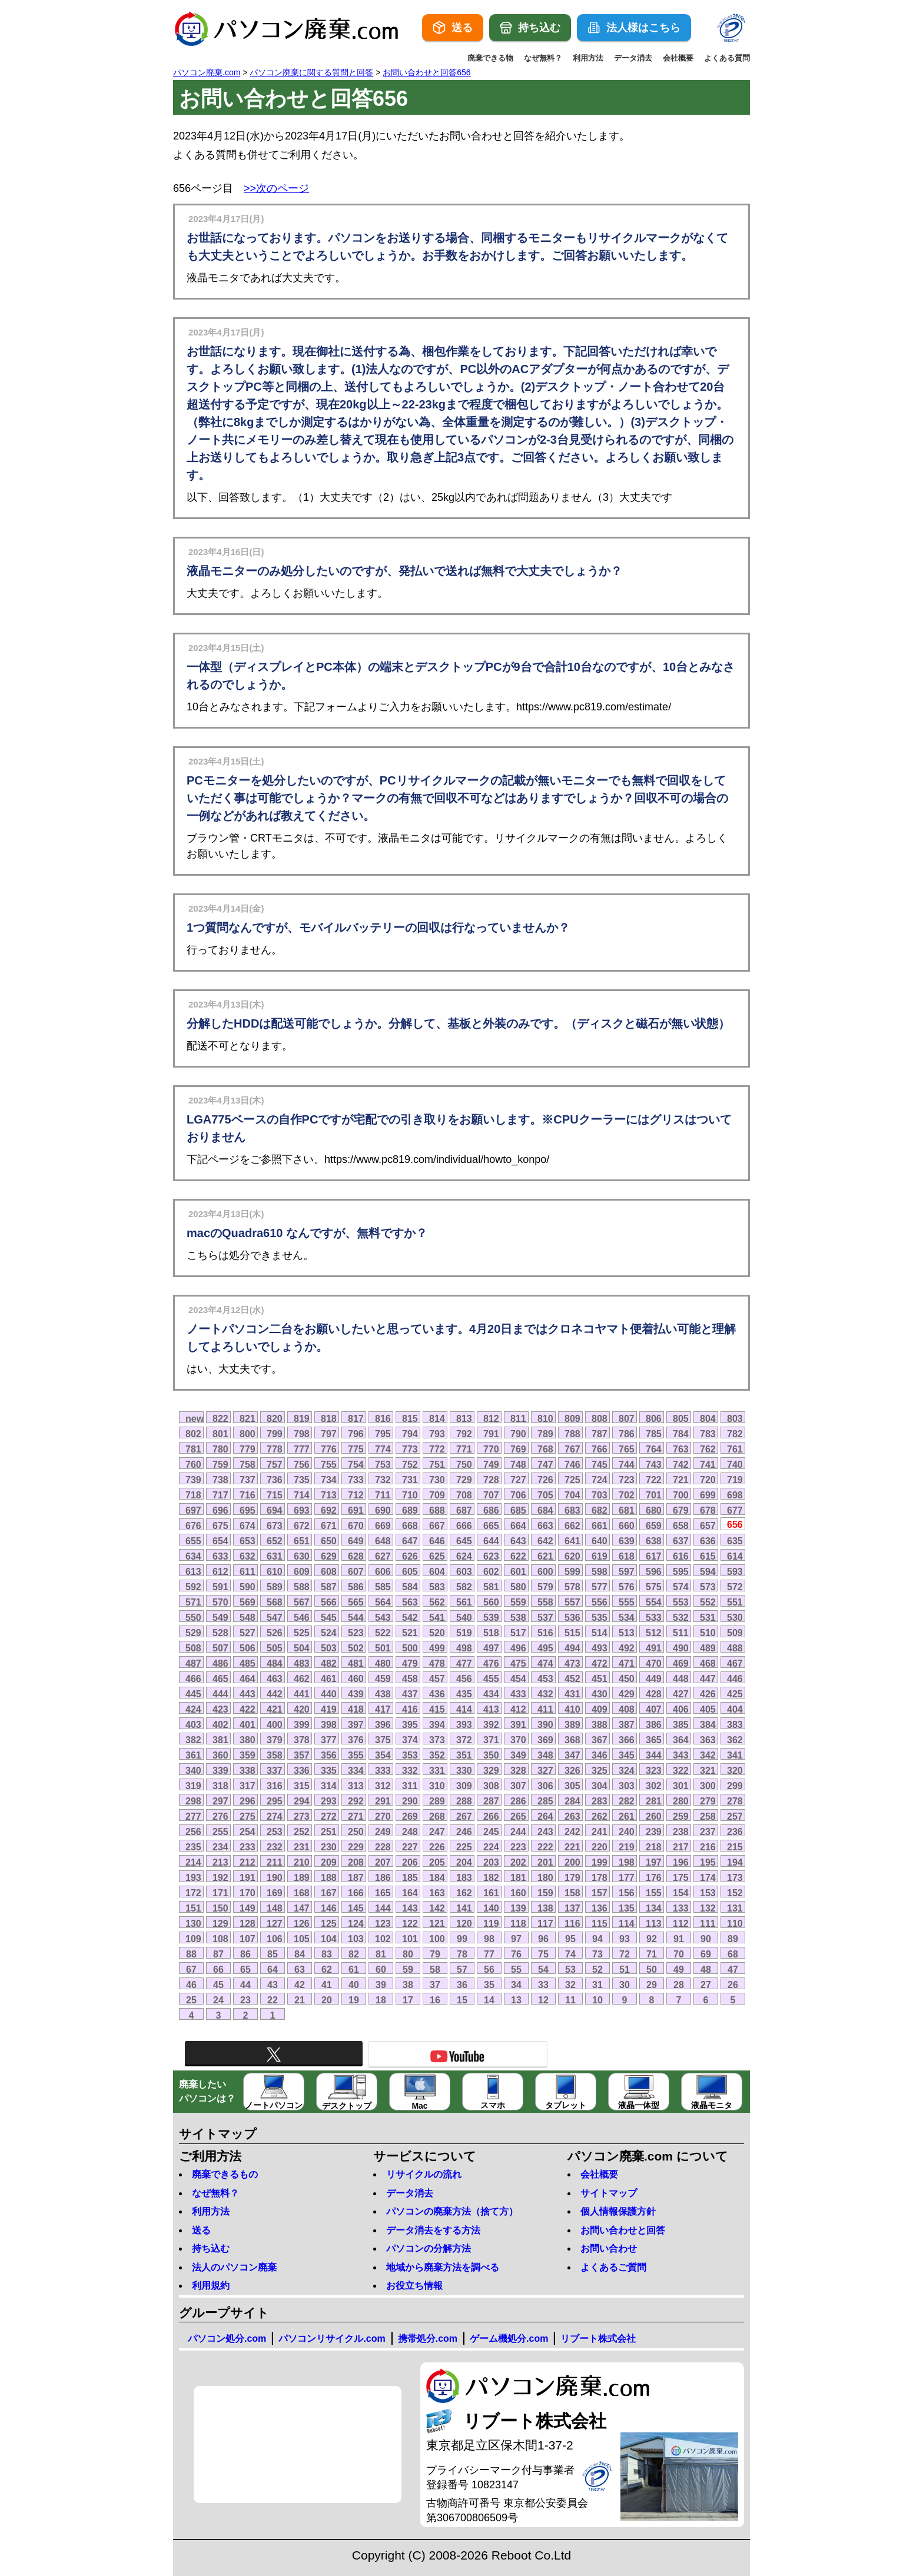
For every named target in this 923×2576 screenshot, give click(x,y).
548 (247, 1617)
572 (735, 1586)
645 (464, 1540)
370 (518, 1739)
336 (302, 1770)
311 (410, 1785)
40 (353, 1984)
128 (247, 1923)
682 (599, 1510)
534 (627, 1617)
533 (654, 1617)
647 (410, 1540)
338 (247, 1770)
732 (383, 1479)
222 (545, 1847)
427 (681, 1694)
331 (437, 1770)
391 (518, 1724)
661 (599, 1525)
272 (329, 1816)
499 (437, 1648)
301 (681, 1785)
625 (437, 1556)
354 (383, 1755)
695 (247, 1510)
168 (302, 1892)
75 (543, 1954)
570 (220, 1602)
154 (681, 1892)
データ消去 (633, 58)
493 (599, 1648)
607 (356, 1571)
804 (708, 1418)
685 (518, 1510)
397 (356, 1724)
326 (572, 1770)
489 (708, 1648)
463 (275, 1678)
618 (627, 1556)
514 (599, 1632)
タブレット (565, 2092)
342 (708, 1755)
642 (545, 1540)
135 (627, 1908)
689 (410, 1510)
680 (654, 1510)
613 (193, 1571)
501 (383, 1648)
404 (735, 1709)
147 (302, 1908)
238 (681, 1831)
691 (356, 1510)
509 (735, 1632)
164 (410, 1892)
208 (356, 1862)
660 (627, 1525)
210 (302, 1862)
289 (437, 1801)
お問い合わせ (608, 2248)
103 (356, 1938)
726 (545, 1479)
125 (329, 1923)
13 (516, 2000)
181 (518, 1877)
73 (597, 1954)
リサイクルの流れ (424, 2174)
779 (247, 1449)
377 (329, 1739)
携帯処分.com (427, 2339)
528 (220, 1632)
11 (570, 2000)
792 (464, 1433)
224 (491, 1847)
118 (518, 1923)
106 (275, 1938)
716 (247, 1495)
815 (410, 1418)
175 (681, 1877)
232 (275, 1847)
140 (491, 1908)
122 (410, 1923)
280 (681, 1801)
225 (464, 1847)
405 (708, 1709)
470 (654, 1663)
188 (329, 1877)
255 (220, 1831)
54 (543, 1969)
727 (518, 1479)
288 (464, 1801)
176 (654, 1877)
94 (597, 1938)
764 (654, 1449)
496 (518, 1648)
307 (518, 1785)
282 (627, 1801)
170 (247, 1892)
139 (518, 1908)
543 (383, 1617)
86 (245, 1954)
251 (329, 1831)
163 (437, 1892)
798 (302, 1433)
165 (383, 1892)
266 (491, 1816)
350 (491, 1755)
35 (489, 1984)
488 (735, 1648)
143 (410, 1908)
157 (599, 1892)
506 (247, 1648)
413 (491, 1709)
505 (275, 1648)
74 (570, 1954)
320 (735, 1770)
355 (356, 1755)
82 (353, 1954)
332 (410, 1770)
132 (708, 1908)
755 (329, 1464)
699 (708, 1495)
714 (302, 1495)
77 (489, 1954)
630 (302, 1556)
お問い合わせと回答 (622, 2230)
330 (464, 1770)
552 (708, 1602)
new (194, 1418)
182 (491, 1877)
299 (735, 1785)
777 (302, 1449)
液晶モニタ (711, 2092)
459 (383, 1678)
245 (491, 1831)
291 (383, 1801)
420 (302, 1709)
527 (247, 1632)
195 (708, 1862)
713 (329, 1495)
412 (518, 1709)
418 (356, 1709)
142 (437, 1908)
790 (518, 1433)
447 (708, 1678)
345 (627, 1755)
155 (654, 1892)
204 (464, 1862)
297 (220, 1801)
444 (220, 1694)
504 (302, 1648)
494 (572, 1648)
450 (627, 1678)
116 (572, 1923)
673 (275, 1525)
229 (356, 1847)
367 (599, 1739)
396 (383, 1724)
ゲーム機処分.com (509, 2339)
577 (599, 1586)
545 (329, 1617)
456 (464, 1678)
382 (193, 1739)
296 (247, 1801)
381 (220, 1739)
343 (681, 1755)
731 (410, 1479)
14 (489, 2000)
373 (437, 1739)
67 (191, 1969)
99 (462, 1938)
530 (735, 1617)
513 (627, 1632)
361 (193, 1755)
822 (220, 1418)
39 (381, 1984)
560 (491, 1602)
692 (329, 1510)
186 (383, 1877)
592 (193, 1586)
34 (516, 1984)
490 (681, 1648)
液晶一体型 (638, 2092)
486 (220, 1663)
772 (437, 1449)
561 (464, 1602)
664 (518, 1525)
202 (518, 1862)
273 (302, 1816)
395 (410, 1724)
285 (545, 1801)
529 (193, 1632)
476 (491, 1663)
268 (437, 1816)
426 (708, 1694)
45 (218, 1984)
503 (329, 1648)
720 (708, 1479)
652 (275, 1540)
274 (275, 1816)
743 (654, 1464)
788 (572, 1433)
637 (681, 1540)
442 (275, 1694)
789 (545, 1433)
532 (681, 1617)
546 (302, 1617)
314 (329, 1785)
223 (518, 1847)
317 (247, 1785)
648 (383, 1540)
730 (437, 1479)
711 (383, 1495)
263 (572, 1816)
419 (329, 1709)
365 (654, 1739)
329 (491, 1770)
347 (572, 1755)
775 (356, 1449)
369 (545, 1739)
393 (464, 1724)
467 (735, 1663)
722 (654, 1479)
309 (464, 1785)
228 (383, 1847)
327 (545, 1770)
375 (383, 1739)
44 (245, 1984)
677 (735, 1510)
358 (275, 1755)
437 (410, 1694)
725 (572, 1479)
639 (627, 1540)
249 (383, 1831)
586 (356, 1586)
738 (220, 1479)
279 (708, 1801)
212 (247, 1862)
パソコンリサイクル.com (331, 2339)
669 (383, 1525)
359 (247, 1755)
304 (599, 1785)
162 (464, 1892)
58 (435, 1969)
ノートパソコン (274, 2092)
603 (464, 1571)
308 (491, 1785)
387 (627, 1724)
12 (543, 2000)
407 (654, 1709)
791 (491, 1433)
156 (627, 1892)
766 (599, 1449)
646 (437, 1540)
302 (654, 1785)
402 (220, 1724)
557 (572, 1602)
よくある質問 (727, 58)
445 (193, 1694)
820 (275, 1418)
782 (735, 1433)
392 (491, 1724)
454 (518, 1678)
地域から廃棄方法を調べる (442, 2267)
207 (383, 1862)
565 (356, 1602)
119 (491, 1923)
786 (627, 1433)
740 (735, 1464)
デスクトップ (346, 2092)
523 (356, 1632)
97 (516, 1938)
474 (545, 1663)
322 (681, 1770)
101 (410, 1938)
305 (572, 1785)
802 (193, 1433)
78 (462, 1954)
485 (247, 1663)
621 (545, 1556)
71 (651, 1954)
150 (220, 1908)
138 (545, 1908)
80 (408, 1954)
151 (193, 1908)
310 (437, 1785)
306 (545, 1785)
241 (599, 1831)
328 (518, 1770)
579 (545, 1586)
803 (735, 1418)
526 (275, 1632)
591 (220, 1586)
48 (705, 1969)
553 (681, 1602)
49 (678, 1969)
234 (220, 1847)
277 (193, 1816)
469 (681, 1663)
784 (681, 1433)
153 (708, 1892)
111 (708, 1923)
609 (302, 1571)
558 (545, 1602)
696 (220, 1510)
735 (302, 1479)
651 (302, 1540)
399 (302, 1724)
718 (193, 1495)
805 (681, 1418)
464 (247, 1678)
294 (302, 1801)
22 (272, 2000)
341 (735, 1755)
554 (654, 1602)
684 (545, 1510)
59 (408, 1969)
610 (275, 1571)
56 (489, 1969)
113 (654, 1923)
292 (356, 1801)
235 (193, 1847)
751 (437, 1464)
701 (654, 1495)
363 (708, 1739)
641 (572, 1540)
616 (681, 1556)
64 (272, 1969)
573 (708, 1586)
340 (193, 1770)
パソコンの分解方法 (428, 2248)
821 (247, 1418)
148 (275, 1908)
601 (518, 1571)
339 (220, 1770)
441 (302, 1694)
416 (410, 1709)
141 (464, 1908)
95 (570, 1938)
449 (654, 1678)
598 (599, 1571)
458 (410, 1678)
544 (356, 1617)
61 (353, 1969)
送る (201, 2230)
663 (545, 1525)
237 (708, 1831)
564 (383, 1602)
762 (708, 1449)
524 (329, 1632)
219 (627, 1847)
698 (735, 1495)
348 (545, 1755)
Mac (420, 2092)
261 (627, 1816)
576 (627, 1586)
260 (654, 1816)
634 (193, 1556)
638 (654, 1540)
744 (627, 1464)
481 (356, 1663)
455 (491, 1678)
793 (437, 1433)
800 (247, 1433)
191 (247, 1877)
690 (383, 1510)
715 (275, 1495)
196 (681, 1862)
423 (220, 1709)
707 (491, 1495)
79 (435, 1954)
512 (654, 1632)
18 (381, 2000)
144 (383, 1908)
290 (410, 1801)
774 (383, 1449)
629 (329, 1556)
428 (654, 1694)
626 (410, 1556)
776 (329, 1449)
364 (681, 1739)
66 (218, 1969)
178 (599, 1877)
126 (302, 1923)
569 (247, 1602)
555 (627, 1602)
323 (654, 1770)
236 (735, 1831)
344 (654, 1755)
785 (654, 1433)
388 (599, 1724)
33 (543, 1984)
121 (437, 1923)
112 (681, 1923)
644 (491, 1540)
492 (627, 1648)
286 (518, 1801)
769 (518, 1449)
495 (545, 1648)
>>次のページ (276, 188)
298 (193, 1801)
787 (599, 1433)
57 (462, 1969)
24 (218, 2000)
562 (437, 1602)
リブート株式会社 (598, 2339)
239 (654, 1831)
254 (247, 1831)
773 (410, 1449)
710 (410, 1495)
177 (627, 1877)
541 (437, 1617)
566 (329, 1602)
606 (383, 1571)
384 (708, 1724)
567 (302, 1602)
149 (247, 1908)
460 (356, 1678)
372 (464, 1739)
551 (735, 1602)
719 (735, 1479)
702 (627, 1495)
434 (491, 1694)
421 (275, 1709)
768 (545, 1449)
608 (329, 1571)
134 (654, 1908)
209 (329, 1862)
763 (681, 1449)
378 (302, 1739)
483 (302, 1663)
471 (627, 1663)
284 (572, 1801)
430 (599, 1694)
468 (708, 1663)
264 (545, 1816)
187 (356, 1877)
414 (464, 1709)
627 (383, 1556)
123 (383, 1923)
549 (220, 1617)
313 (356, 1785)
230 (329, 1847)
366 (627, 1739)
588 (302, 1586)
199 (599, 1862)
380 (247, 1739)
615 (708, 1556)
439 (356, 1694)
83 (326, 1954)
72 (624, 1954)
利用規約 (211, 2286)
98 (489, 1938)
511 (681, 1632)
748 (518, 1464)
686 (491, 1510)
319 (193, 1785)
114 (627, 1923)
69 (705, 1954)
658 (681, 1525)
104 (329, 1938)
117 (545, 1923)
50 (651, 1969)
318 (220, 1785)
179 (572, 1877)
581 (491, 1586)
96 (543, 1938)
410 (572, 1709)
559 (518, 1602)
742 (681, 1464)
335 (329, 1770)
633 (220, 1556)
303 (627, 1785)
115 (599, 1923)
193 (193, 1877)
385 (681, 1724)
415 (437, 1709)
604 (437, 1571)
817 (356, 1418)
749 (491, 1464)
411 (545, 1709)
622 (518, 1556)
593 (735, 1571)
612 (220, 1571)
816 (383, 1418)
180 (545, 1877)
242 (572, 1831)
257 (735, 1816)
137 (572, 1908)
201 (545, 1862)
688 (437, 1510)
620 (572, 1556)
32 (570, 1984)
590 (247, 1586)
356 (329, 1755)
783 (708, 1433)
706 (518, 1495)
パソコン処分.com (227, 2339)
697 (193, 1510)
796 (356, 1433)
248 (410, 1831)
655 (193, 1540)
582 (464, 1586)
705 (545, 1495)
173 (735, 1877)
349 (518, 1755)
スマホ (492, 2092)
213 (220, 1862)
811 (518, 1418)
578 (572, 1586)
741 (708, 1464)
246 (464, 1831)
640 (599, 1540)
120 (464, 1923)
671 (329, 1525)
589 (275, 1586)
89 (733, 1938)
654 (220, 1540)
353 (410, 1755)
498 (464, 1648)
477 (464, 1663)
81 (381, 1954)
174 (708, 1877)
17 (408, 2000)
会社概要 (678, 58)
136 (599, 1908)
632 (247, 1556)
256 (193, 1831)
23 (245, 2000)
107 (247, 1938)
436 (437, 1694)
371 (491, 1739)
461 (329, 1678)
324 (627, 1770)
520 (437, 1632)
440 (329, 1694)
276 (220, 1816)
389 (572, 1724)
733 (356, 1479)
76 (516, 1954)
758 (247, 1464)
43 (272, 1984)
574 (681, 1586)
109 (193, 1938)
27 (705, 1984)
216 (708, 1847)
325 (599, 1770)
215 (735, 1847)
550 (193, 1617)
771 (464, 1449)
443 (247, 1694)
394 (437, 1724)
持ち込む (211, 2248)
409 (599, 1709)
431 (572, 1694)
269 (410, 1816)
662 (572, 1525)
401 (247, 1724)
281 (654, 1801)
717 (220, 1495)
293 (329, 1801)
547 (275, 1617)
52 (597, 1969)
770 (491, 1449)
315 (302, 1785)
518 (491, 1632)
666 (464, 1525)
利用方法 (588, 58)
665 (491, 1525)
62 (326, 1969)
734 (329, 1479)
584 (410, 1586)
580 (518, 1586)
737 (247, 1479)
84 (299, 1954)
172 (193, 1892)
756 (302, 1464)
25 (191, 2000)
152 (735, 1892)
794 (410, 1433)
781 (193, 1449)
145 (356, 1908)
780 (220, 1449)
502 (356, 1648)
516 (545, 1632)
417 (383, 1709)
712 (356, 1495)
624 (464, 1556)
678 (708, 1510)
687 (464, 1510)
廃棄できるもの (225, 2174)
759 (220, 1464)
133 (681, 1908)
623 (491, 1556)
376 (356, 1739)
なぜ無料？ (543, 58)
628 (356, 1556)
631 (275, 1556)
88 (191, 1954)
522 (383, 1632)
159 (545, 1892)
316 (275, 1785)
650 (329, 1540)
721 (681, 1479)
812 (491, 1418)
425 (735, 1694)
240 (627, 1831)
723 (627, 1479)
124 (356, 1923)
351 (464, 1755)
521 (410, 1632)
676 (193, 1525)
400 (275, 1724)
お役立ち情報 (414, 2286)
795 (383, 1433)
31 (597, 1984)
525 (302, 1632)
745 (599, 1464)
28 (678, 1984)
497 (491, 1648)
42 (299, 1984)
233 (247, 1847)
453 (545, 1678)
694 (275, 1510)
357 (302, 1755)
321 (708, 1770)
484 (275, 1663)
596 (654, 1571)
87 (218, 1954)
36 (462, 1984)
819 (302, 1418)
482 (329, 1663)
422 (247, 1709)
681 (627, 1510)
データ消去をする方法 (433, 2230)
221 (572, 1847)
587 (329, 1586)
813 (464, 1418)
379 (275, 1739)
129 (220, 1923)
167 (329, 1892)
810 (545, 1418)
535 (599, 1617)
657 (708, 1525)
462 (302, 1678)
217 (681, 1847)
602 (491, 1571)
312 (383, 1785)
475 (518, 1663)
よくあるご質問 (613, 2267)
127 (275, 1923)
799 (275, 1433)
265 (518, 1816)
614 (735, 1556)
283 (599, 1801)
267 (464, 1816)
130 (193, 1923)
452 (572, 1678)
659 (654, 1525)
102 (383, 1938)
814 (437, 1418)
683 (572, 1510)
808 (599, 1418)
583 (437, 1586)
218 (654, 1847)
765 (627, 1449)
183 (464, 1877)
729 (464, 1479)
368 (572, 1739)
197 (654, 1862)
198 (627, 1862)
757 (275, 1464)
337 (275, 1770)
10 (597, 2000)
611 (247, 1571)
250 (356, 1831)
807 (627, 1418)
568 (275, 1602)
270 (383, 1816)
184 (437, 1877)
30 (624, 1984)
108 (220, 1938)
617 (654, 1556)
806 (654, 1418)
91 (678, 1938)
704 (572, 1495)
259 (681, 1816)
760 (193, 1464)
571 (193, 1602)
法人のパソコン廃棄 (234, 2267)
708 (464, 1495)
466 (193, 1678)
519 (464, 1632)
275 (247, 1816)
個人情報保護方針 (618, 2211)
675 (220, 1525)
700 (681, 1495)
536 (572, 1617)
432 (545, 1694)
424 (193, 1709)
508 (193, 1648)
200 (572, 1862)
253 (275, 1831)
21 (299, 2000)
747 (545, 1464)
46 (191, 1984)
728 (491, 1479)
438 (383, 1694)
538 (518, 1617)
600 (545, 1571)
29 (651, 1984)
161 (491, 1892)
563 (410, 1602)
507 (220, 1648)
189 (302, 1877)
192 (220, 1877)
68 (733, 1954)
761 (735, 1449)
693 (302, 1510)
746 (572, 1464)
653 (247, 1540)
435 (464, 1694)
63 (299, 1969)
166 (356, 1892)
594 (708, 1571)
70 (678, 1954)
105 (302, 1938)
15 (462, 2000)
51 (624, 1969)
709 (437, 1495)
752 (410, 1464)
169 (275, 1892)
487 (193, 1663)
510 (708, 1632)
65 (245, 1969)
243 (545, 1831)
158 (572, 1892)
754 (356, 1464)
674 (247, 1525)
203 (491, 1862)
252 (302, 1831)
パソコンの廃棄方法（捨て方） (452, 2211)
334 (356, 1770)
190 (275, 1877)
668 (410, 1525)
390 (545, 1724)
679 (681, 1510)
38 (408, 1984)
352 (437, 1755)
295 (275, 1801)
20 (326, 2000)
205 (437, 1862)
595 (681, 1571)
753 (383, 1464)
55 (516, 1969)
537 (545, 1617)
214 (193, 1862)
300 (708, 1785)
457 (437, 1678)
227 (410, 1847)
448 (681, 1678)
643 (518, 1540)
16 (435, 2000)
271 (356, 1816)
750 (464, 1464)
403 (193, 1724)
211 (275, 1862)
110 (735, 1923)
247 (437, 1831)
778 (275, 1449)
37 (435, 1984)
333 (383, 1770)
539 (491, 1617)
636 (708, 1540)
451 (599, 1678)
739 (193, 1479)
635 (735, 1540)
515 (572, 1632)
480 (383, 1663)
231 (302, 1847)
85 (272, 1954)
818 (329, 1418)
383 (735, 1724)
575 (654, 1586)
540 (464, 1617)
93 (624, 1938)
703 (599, 1495)
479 (410, 1663)
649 (356, 1540)
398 (329, 1724)
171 (220, 1892)
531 (708, 1617)
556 (599, 1602)
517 (518, 1632)
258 (708, 1816)
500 (410, 1648)
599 (572, 1571)
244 (518, 1831)
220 (599, 1847)
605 (410, 1571)
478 (437, 1663)
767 (572, 1449)
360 (220, 1755)
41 (326, 1984)
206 (410, 1862)
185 (410, 1877)
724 (599, 1479)
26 (733, 1984)
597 (627, 1571)
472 (599, 1663)
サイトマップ (608, 2193)
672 (302, 1525)
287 (491, 1801)
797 (329, 1433)
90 (705, 1938)
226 (437, 1847)
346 (599, 1755)
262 (599, 1816)
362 (735, 1739)
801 (220, 1433)
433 (518, 1694)
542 (410, 1617)
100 (437, 1938)
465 (220, 1678)
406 (681, 1709)
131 (735, 1908)
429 (627, 1694)
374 (410, 1739)
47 (733, 1969)
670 (356, 1525)
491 (654, 1648)
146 (329, 1908)
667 (437, 1525)
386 (654, 1724)
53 (570, 1969)
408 (627, 1709)
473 (572, 1663)
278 (735, 1801)
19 (353, 2000)
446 (735, 1678)
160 (518, 1892)
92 (651, 1938)
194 (735, 1862)
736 (275, 1479)
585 (383, 1586)
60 (381, 1969)
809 (572, 1418)
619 (599, 1556)
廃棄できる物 (490, 58)
